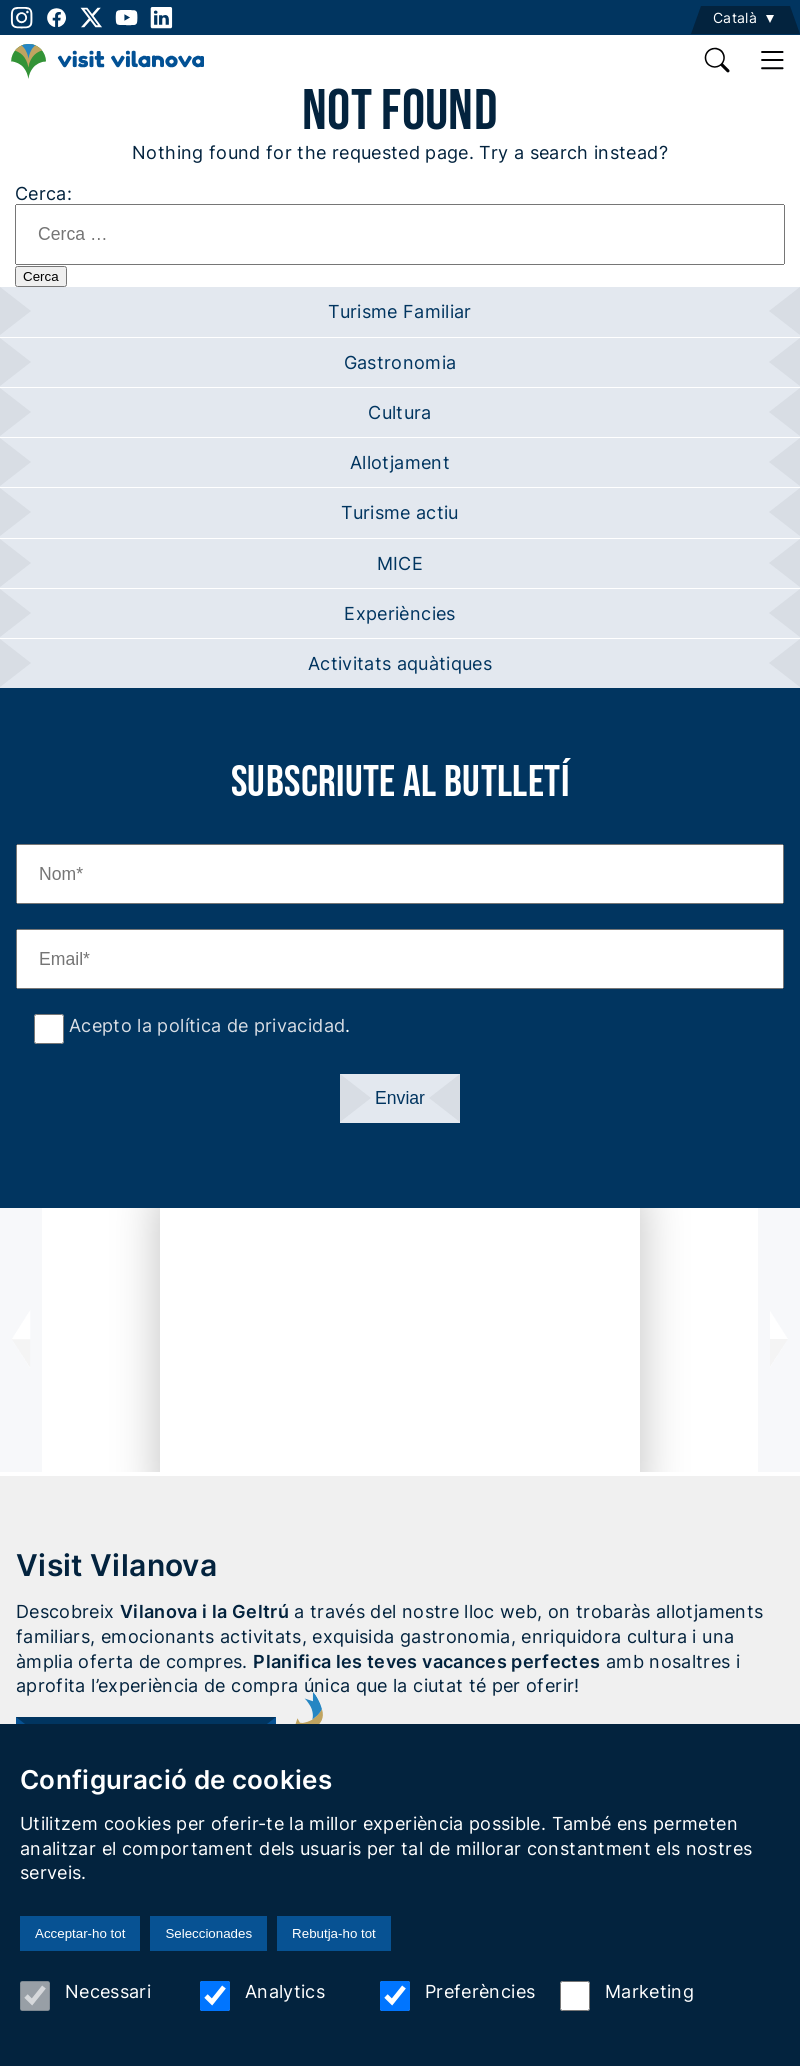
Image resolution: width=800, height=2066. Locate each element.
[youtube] (126, 17)
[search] (718, 60)
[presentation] (21, 1340)
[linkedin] (161, 17)
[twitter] (91, 17)
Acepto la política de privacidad (205, 1025)
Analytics (262, 1996)
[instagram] (19, 17)
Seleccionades (208, 1933)
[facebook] (56, 17)
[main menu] (772, 60)
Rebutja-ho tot (334, 1933)
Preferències (457, 1996)
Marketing (627, 1996)
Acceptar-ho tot (80, 1933)
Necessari (85, 1996)
